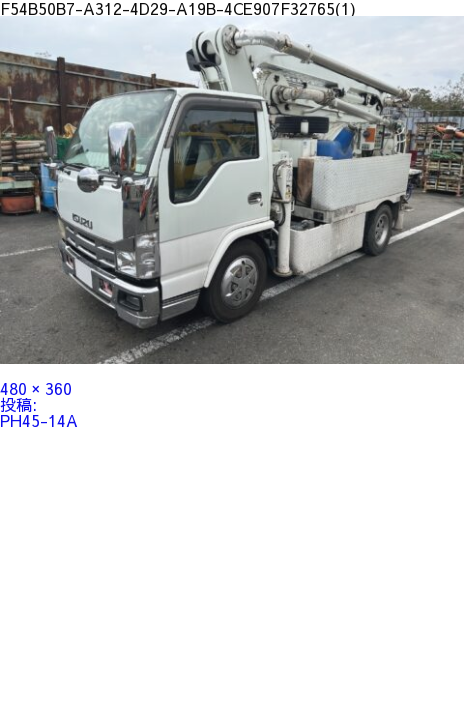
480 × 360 (36, 388)
